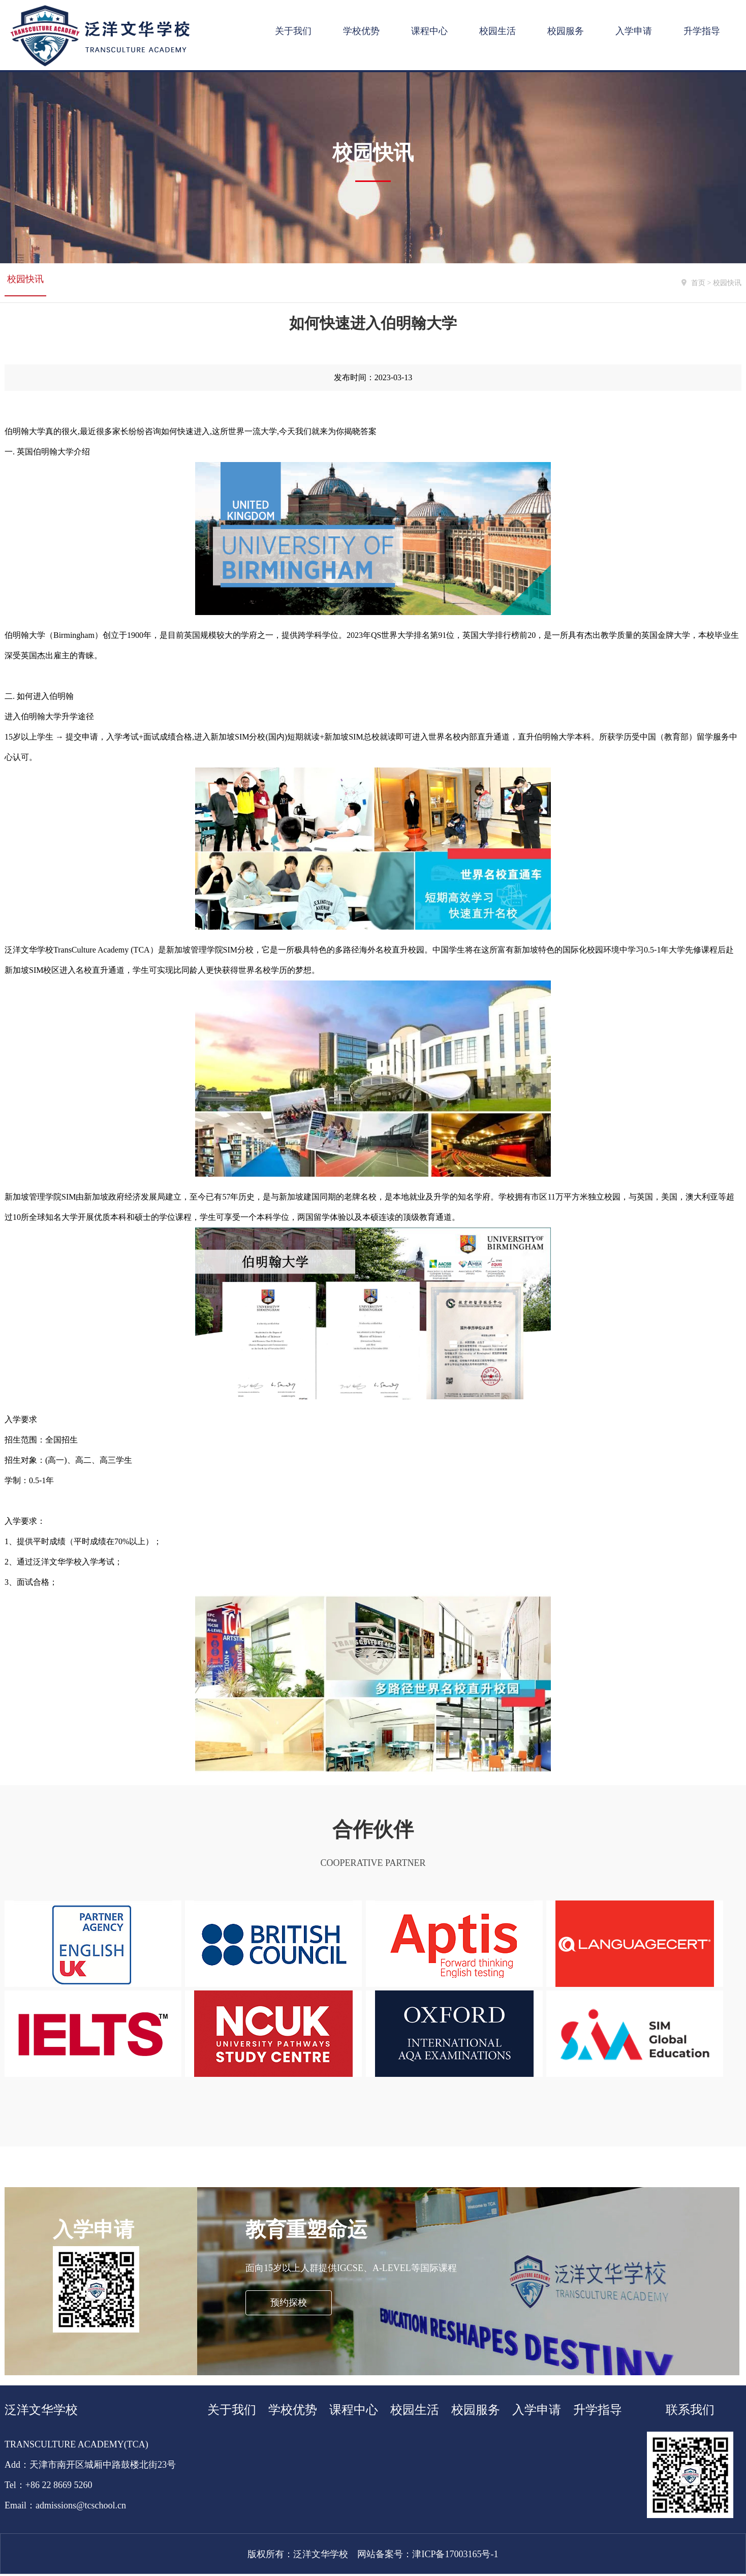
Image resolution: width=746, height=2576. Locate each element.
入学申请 (633, 31)
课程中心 (429, 31)
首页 (698, 283)
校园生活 (497, 31)
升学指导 (701, 31)
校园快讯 (25, 283)
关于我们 (293, 31)
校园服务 (565, 31)
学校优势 (361, 31)
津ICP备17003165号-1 (455, 2556)
